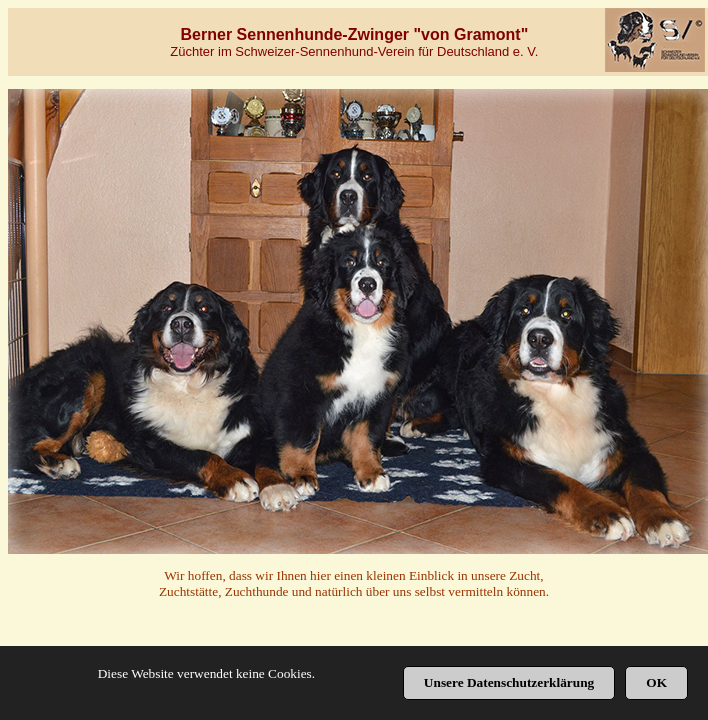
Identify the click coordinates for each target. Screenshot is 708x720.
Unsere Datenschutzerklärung (509, 682)
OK (656, 682)
